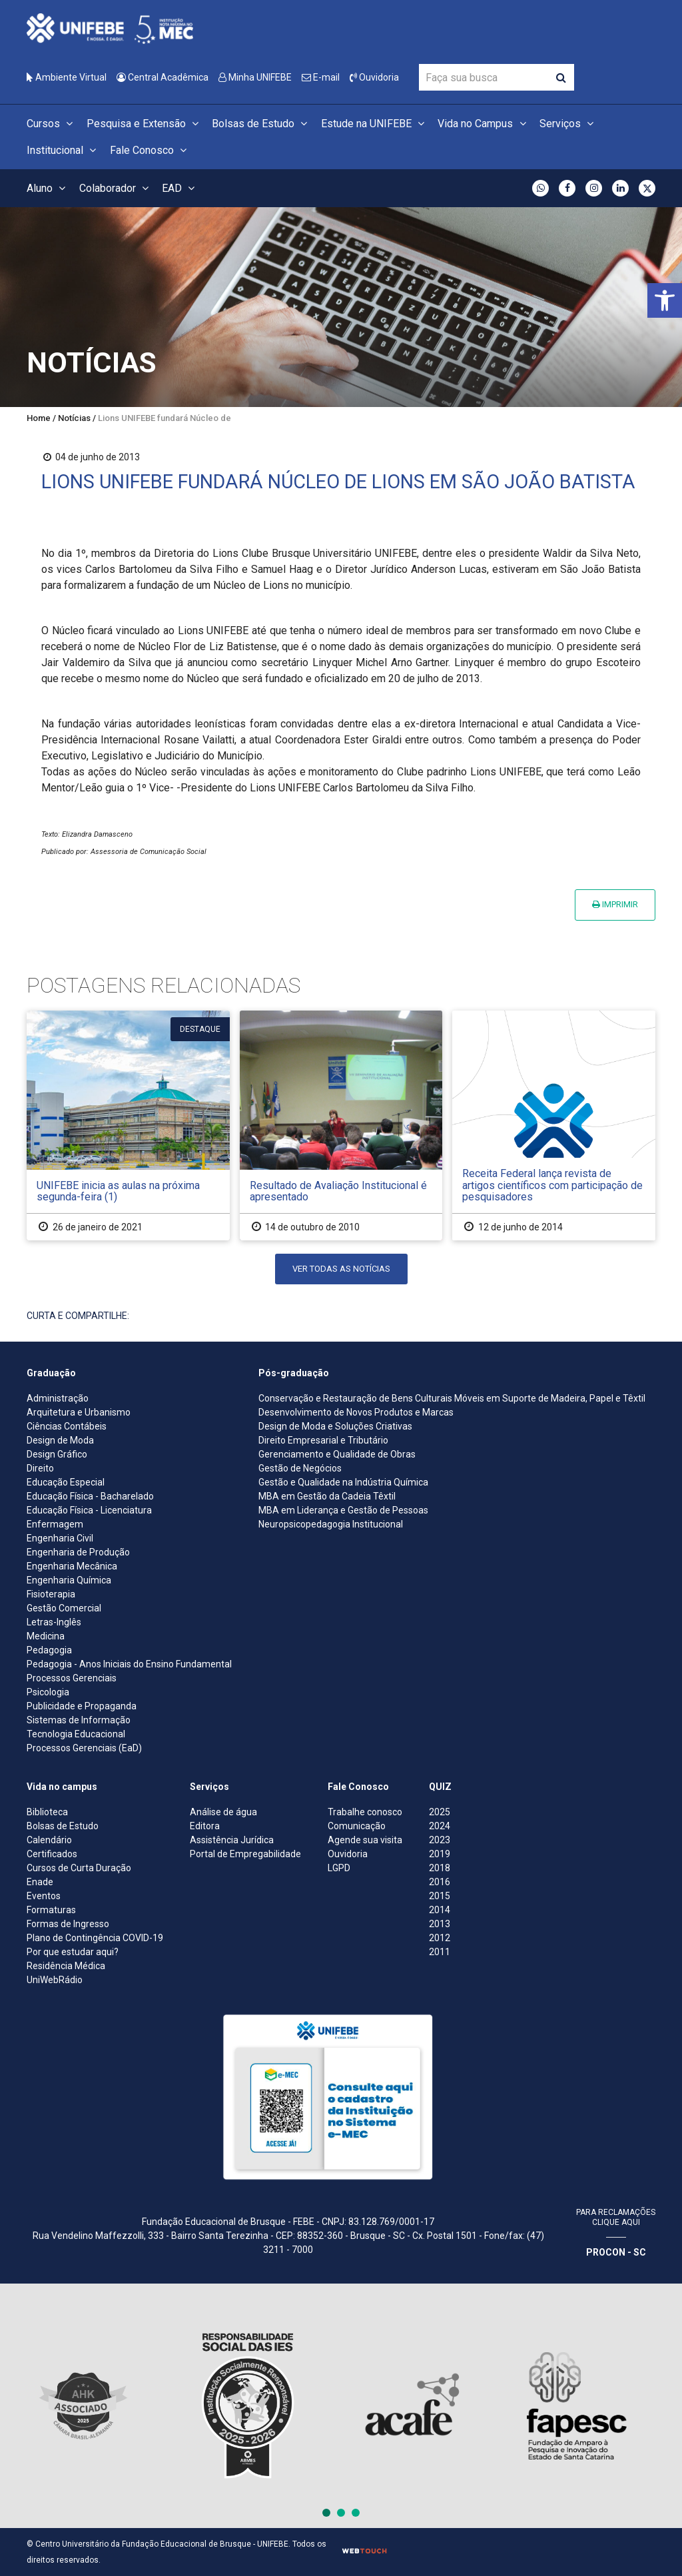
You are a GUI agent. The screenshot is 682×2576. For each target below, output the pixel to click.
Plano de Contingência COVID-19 (95, 1937)
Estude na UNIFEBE (374, 123)
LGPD (339, 1868)
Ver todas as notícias (341, 1269)
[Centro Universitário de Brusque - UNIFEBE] (110, 27)
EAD (180, 188)
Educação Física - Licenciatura (89, 1510)
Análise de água (223, 1812)
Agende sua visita (365, 1840)
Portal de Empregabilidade (245, 1854)
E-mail (321, 77)
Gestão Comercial (64, 1608)
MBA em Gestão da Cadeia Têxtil (327, 1496)
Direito (40, 1468)
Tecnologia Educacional (76, 1734)
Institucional (63, 150)
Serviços (568, 123)
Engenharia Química (69, 1580)
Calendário (49, 1840)
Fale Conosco (150, 150)
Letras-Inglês (54, 1622)
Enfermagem (55, 1524)
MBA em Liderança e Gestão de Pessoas (343, 1510)
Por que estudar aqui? (73, 1951)
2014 (439, 1910)
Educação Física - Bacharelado (90, 1496)
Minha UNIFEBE (255, 77)
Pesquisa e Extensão (144, 123)
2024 (439, 1826)
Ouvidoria (374, 77)
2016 (439, 1882)
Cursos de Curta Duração (79, 1868)
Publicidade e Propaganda (82, 1706)
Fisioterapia (51, 1594)
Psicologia (48, 1692)
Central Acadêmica (162, 77)
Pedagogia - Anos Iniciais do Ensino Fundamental (129, 1664)
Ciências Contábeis (67, 1426)
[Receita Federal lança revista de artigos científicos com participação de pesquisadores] (553, 1125)
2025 (439, 1812)
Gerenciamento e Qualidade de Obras (337, 1454)
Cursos (52, 123)
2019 (439, 1854)
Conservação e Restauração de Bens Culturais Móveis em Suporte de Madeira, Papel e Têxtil (451, 1398)
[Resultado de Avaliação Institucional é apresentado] (341, 1125)
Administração (58, 1398)
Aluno (48, 188)
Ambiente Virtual (67, 77)
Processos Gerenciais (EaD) (84, 1748)
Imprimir (615, 904)
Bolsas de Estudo (261, 123)
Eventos (44, 1896)
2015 (439, 1896)
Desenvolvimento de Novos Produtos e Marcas (356, 1412)
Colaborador (116, 188)
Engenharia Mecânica (72, 1566)
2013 (439, 1924)
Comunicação (357, 1826)
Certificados (52, 1854)
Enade (40, 1882)
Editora (205, 1826)
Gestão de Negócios (300, 1468)
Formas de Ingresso (68, 1924)
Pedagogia (49, 1650)
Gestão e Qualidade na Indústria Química (343, 1482)
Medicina (46, 1636)
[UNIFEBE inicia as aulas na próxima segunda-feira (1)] (128, 1125)
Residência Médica (66, 1965)
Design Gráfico (57, 1454)
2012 (439, 1937)
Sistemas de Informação (79, 1720)
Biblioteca (47, 1812)
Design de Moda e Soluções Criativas (335, 1426)
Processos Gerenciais (72, 1678)
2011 (439, 1951)
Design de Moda (60, 1440)
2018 (439, 1868)
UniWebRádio (55, 1979)
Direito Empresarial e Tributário (323, 1440)
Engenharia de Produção (78, 1552)
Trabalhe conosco (365, 1812)
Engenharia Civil (60, 1538)
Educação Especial (66, 1482)
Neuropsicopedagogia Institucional (330, 1524)
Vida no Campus (483, 123)
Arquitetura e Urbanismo (79, 1412)
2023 (439, 1840)
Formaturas (51, 1910)
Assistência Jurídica (232, 1840)
